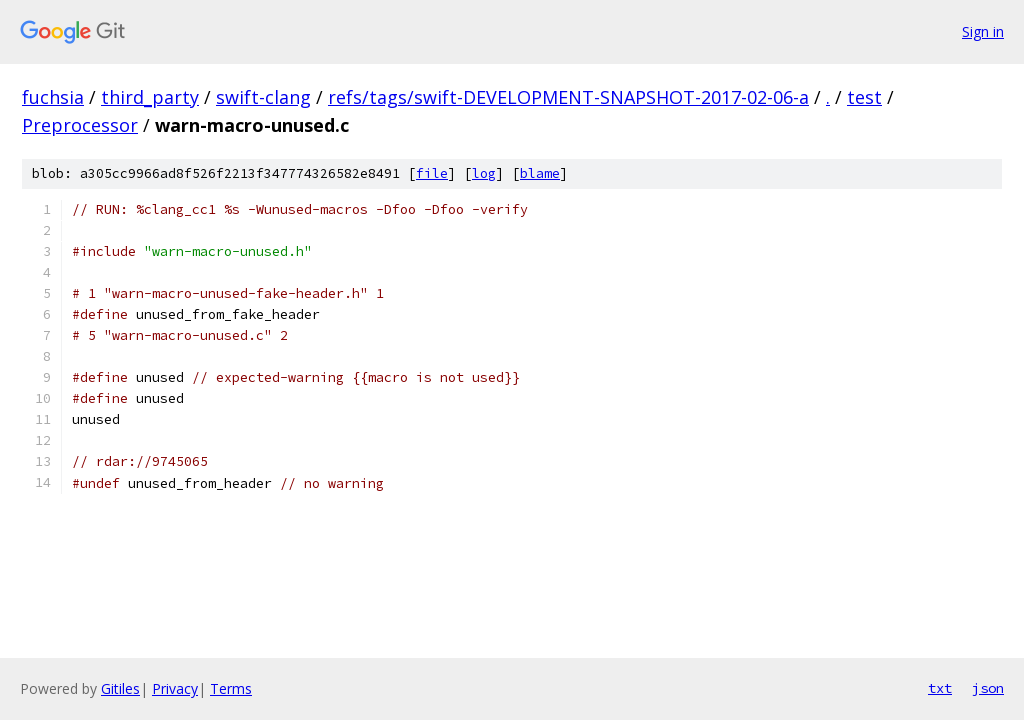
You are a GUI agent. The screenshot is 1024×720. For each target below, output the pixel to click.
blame (540, 173)
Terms (231, 688)
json (988, 688)
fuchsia (53, 97)
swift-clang (263, 97)
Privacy (175, 688)
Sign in (983, 31)
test (864, 97)
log (484, 173)
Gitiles (120, 688)
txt (940, 688)
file (432, 173)
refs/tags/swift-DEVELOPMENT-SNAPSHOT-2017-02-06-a (568, 97)
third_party (150, 97)
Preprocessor (80, 125)
